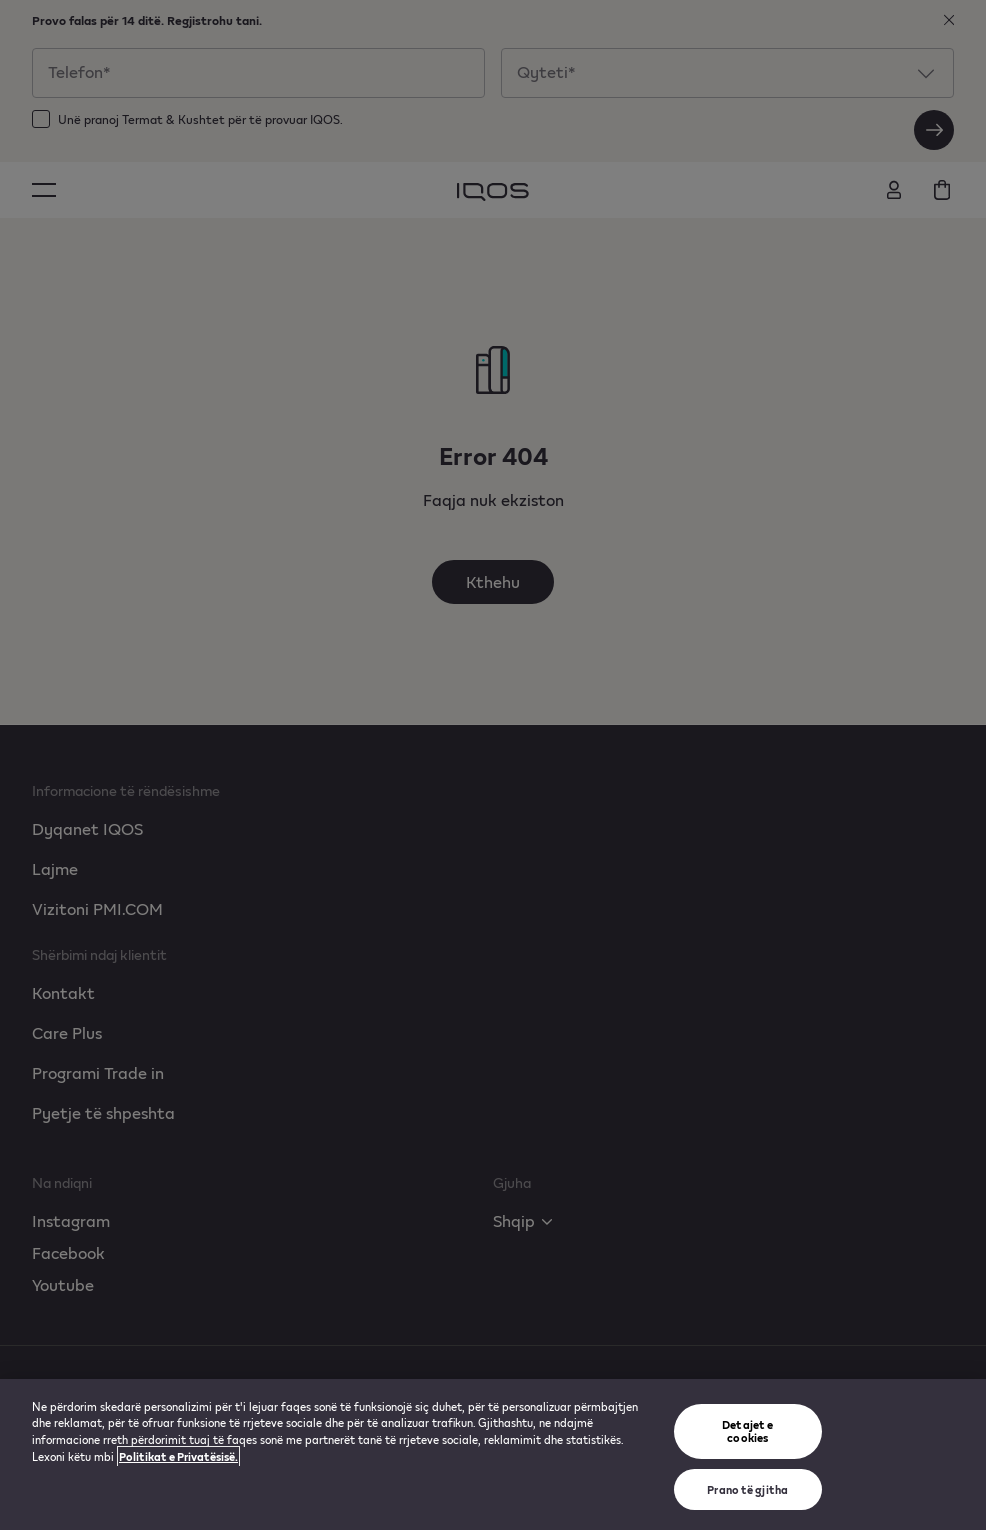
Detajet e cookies (747, 1431)
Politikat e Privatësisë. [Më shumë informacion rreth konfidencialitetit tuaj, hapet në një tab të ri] (178, 1456)
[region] (493, 1454)
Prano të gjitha (747, 1489)
